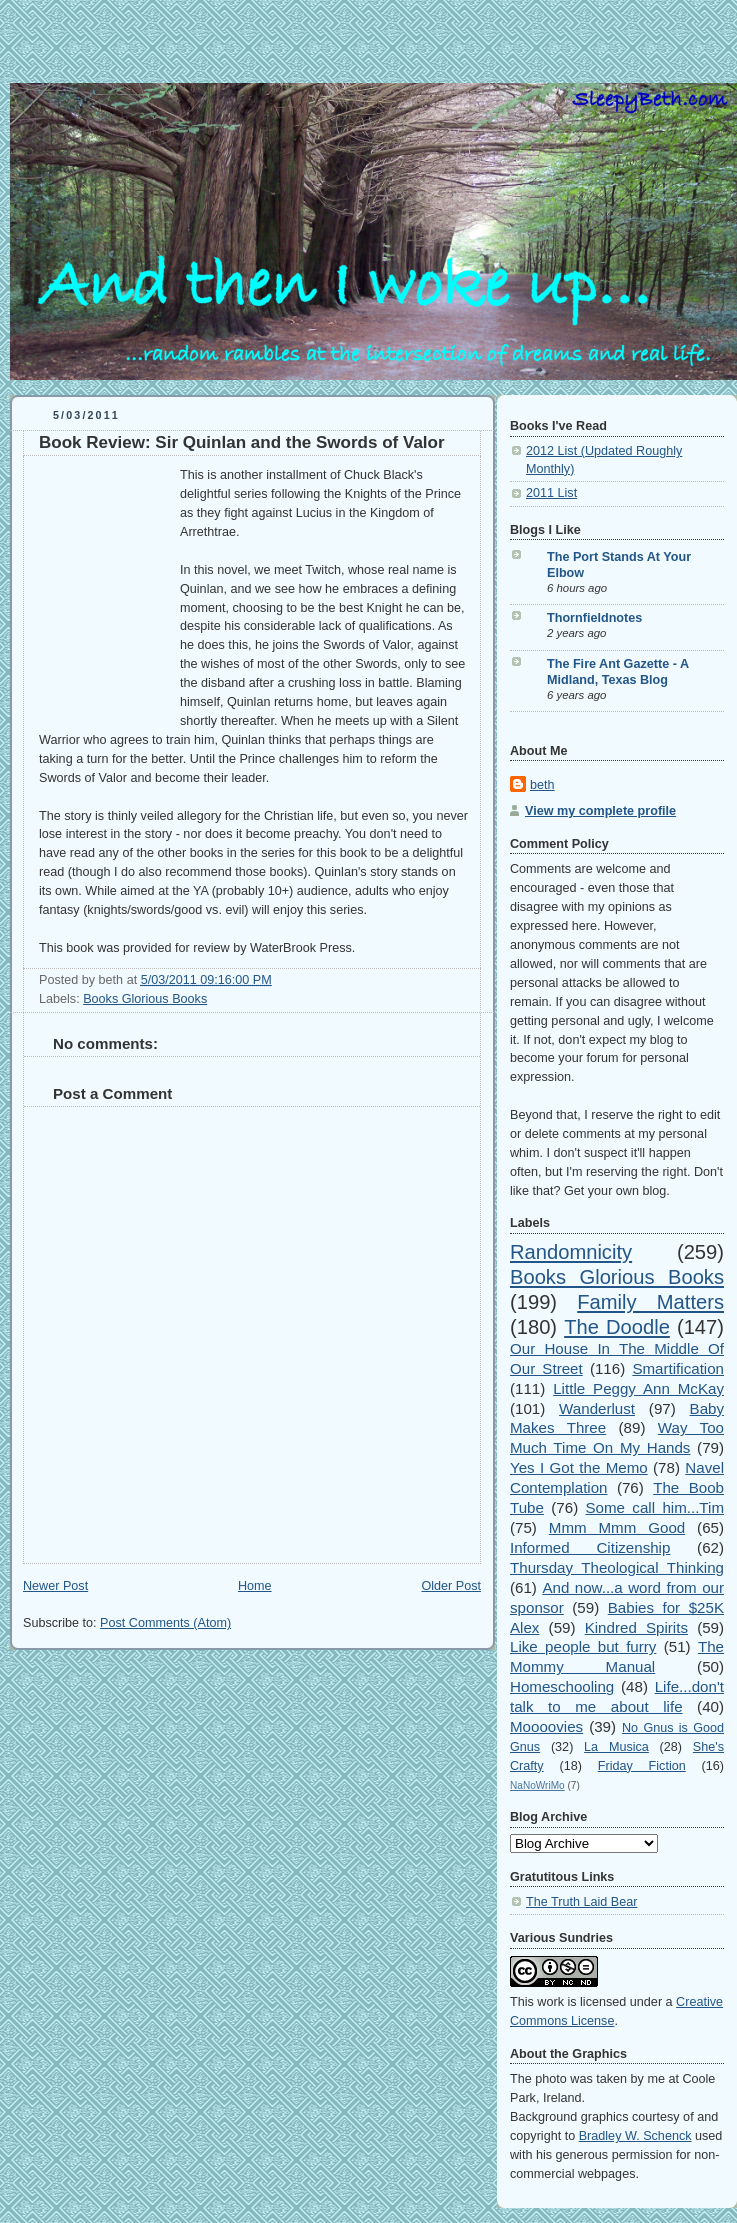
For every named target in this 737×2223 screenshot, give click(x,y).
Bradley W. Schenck (635, 2136)
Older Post (451, 1586)
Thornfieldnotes (594, 618)
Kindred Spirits (636, 1627)
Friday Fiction (642, 1766)
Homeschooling (562, 1686)
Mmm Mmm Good (617, 1527)
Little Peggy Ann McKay (638, 1388)
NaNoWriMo (537, 1785)
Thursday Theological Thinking (617, 1567)
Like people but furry (583, 1646)
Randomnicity (571, 1252)
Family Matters (650, 1302)
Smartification (678, 1368)
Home (255, 1586)
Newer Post (55, 1586)
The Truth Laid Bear (581, 1902)
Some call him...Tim (655, 1507)
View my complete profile (600, 811)
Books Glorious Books (145, 999)
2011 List (551, 493)
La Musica (616, 1747)
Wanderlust (597, 1408)
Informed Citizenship (590, 1547)
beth (542, 785)
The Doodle (617, 1327)
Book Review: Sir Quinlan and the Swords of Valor (242, 442)
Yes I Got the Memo (579, 1467)
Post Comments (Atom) (165, 1623)
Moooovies (546, 1726)
